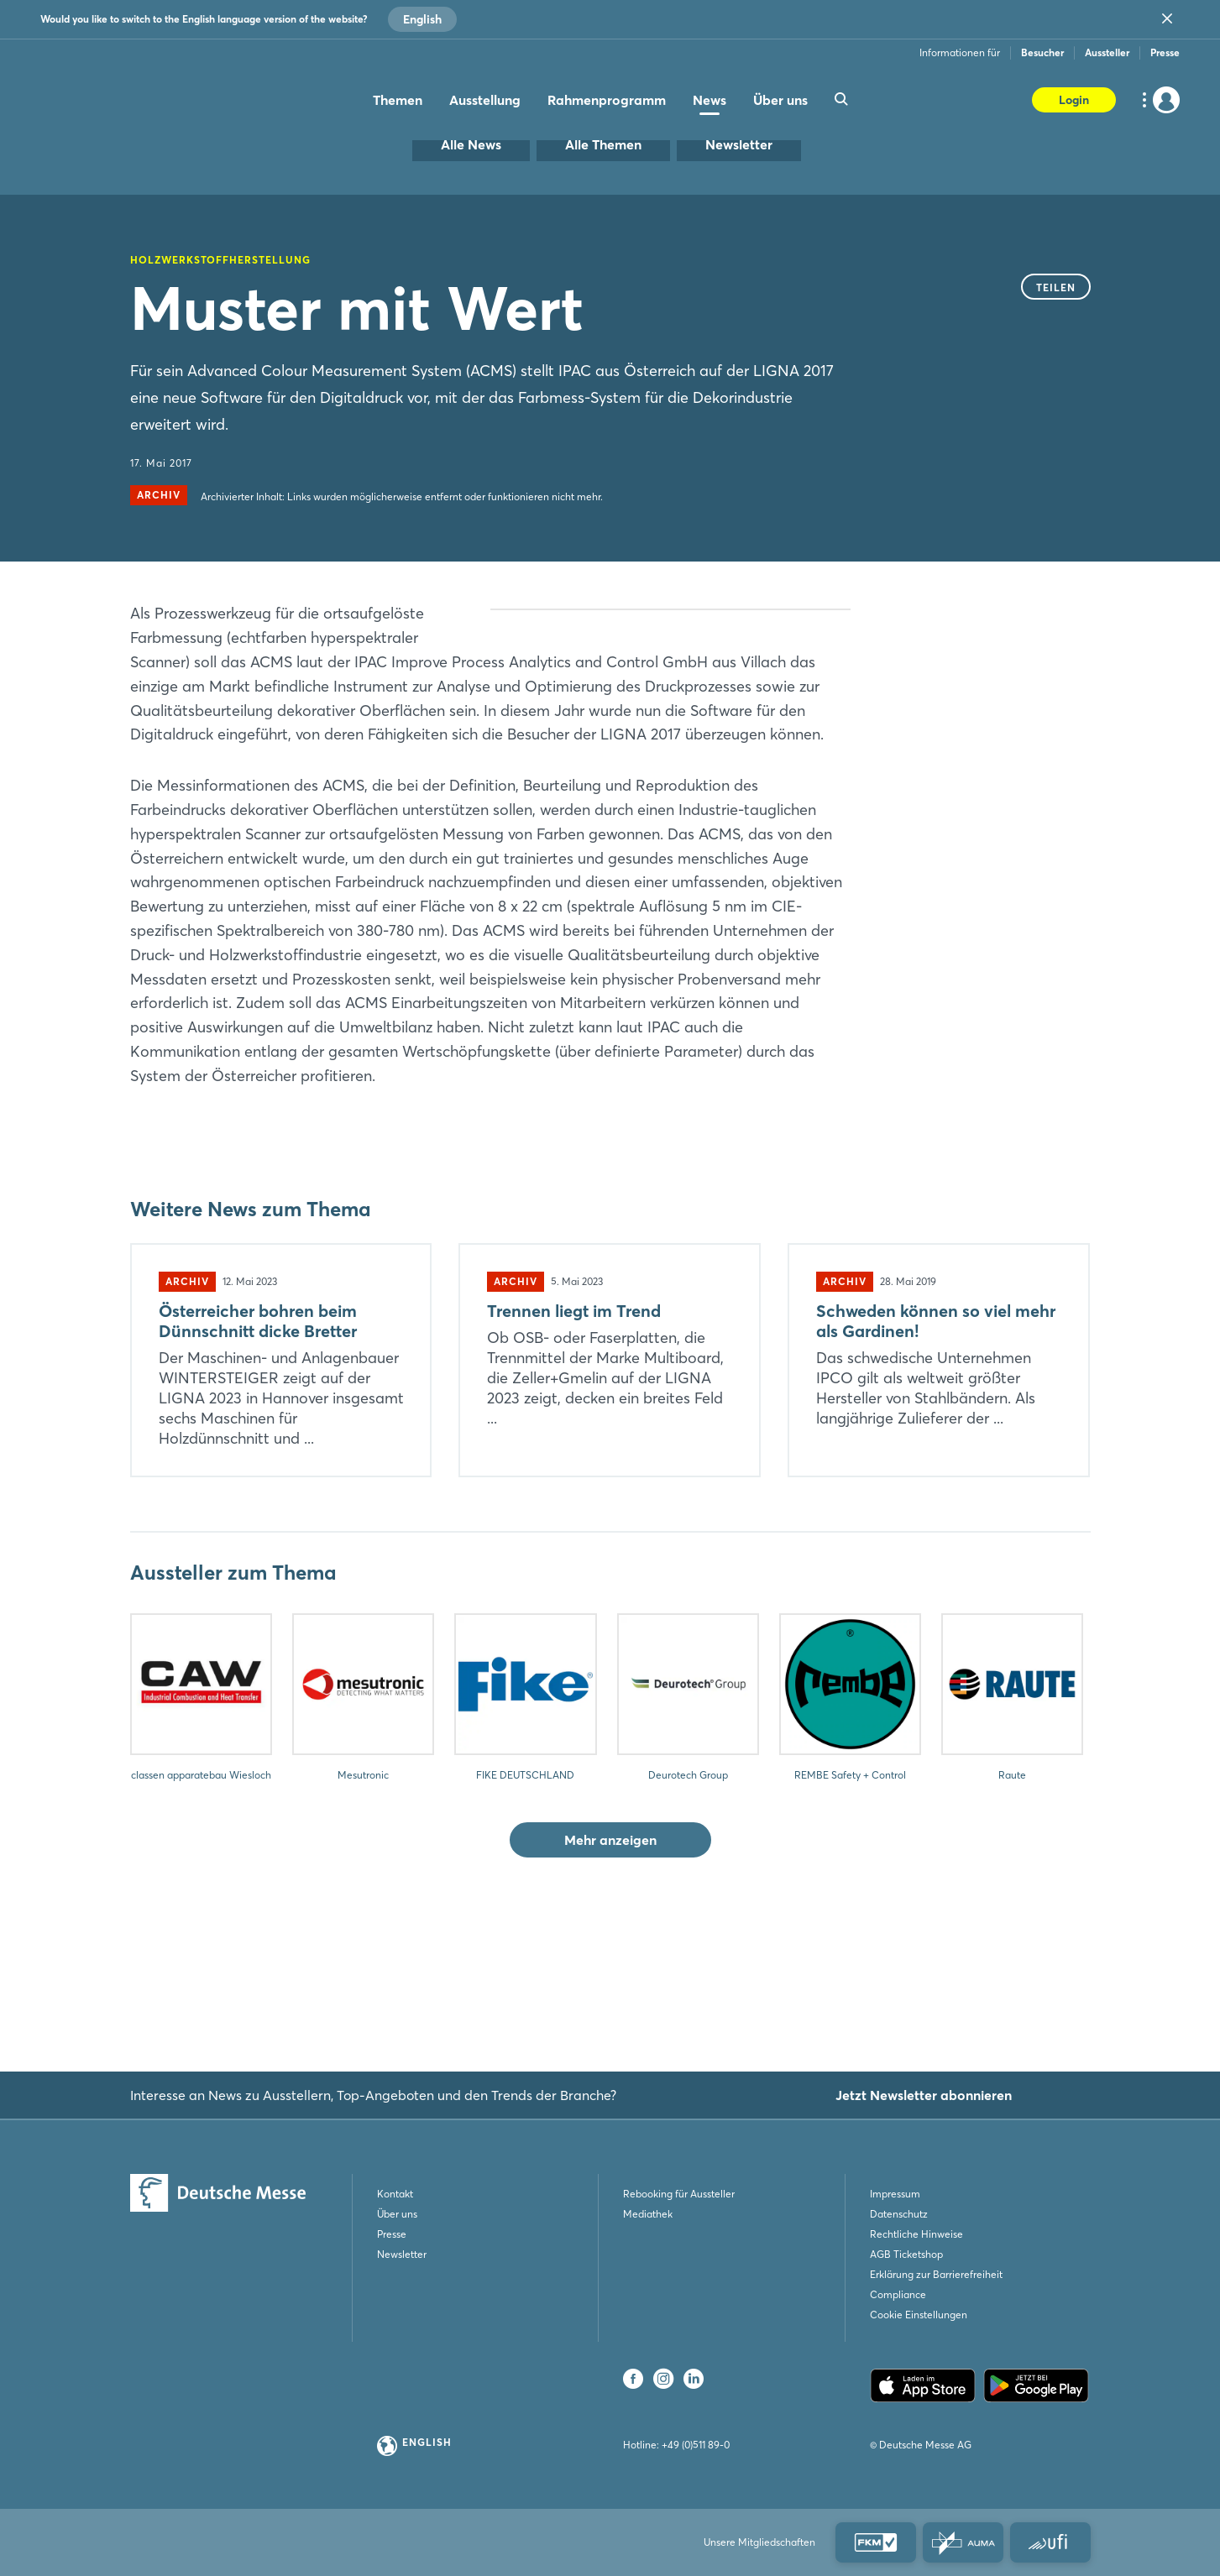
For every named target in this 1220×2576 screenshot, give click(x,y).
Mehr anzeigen (610, 1960)
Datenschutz (899, 2214)
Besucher (1042, 52)
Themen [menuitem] (397, 99)
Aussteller (1107, 52)
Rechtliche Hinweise (916, 2234)
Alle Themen (603, 144)
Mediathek (648, 2214)
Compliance (898, 2294)
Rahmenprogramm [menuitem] (606, 99)
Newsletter (738, 144)
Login (1074, 99)
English (422, 19)
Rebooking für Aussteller (679, 2193)
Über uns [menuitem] (780, 99)
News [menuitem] (709, 99)
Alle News (471, 144)
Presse (1165, 52)
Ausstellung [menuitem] (485, 99)
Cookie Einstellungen (918, 2314)
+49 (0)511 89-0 (696, 2444)
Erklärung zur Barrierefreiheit (936, 2274)
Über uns (397, 2214)
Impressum (895, 2193)
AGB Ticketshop (906, 2254)
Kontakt (395, 2193)
